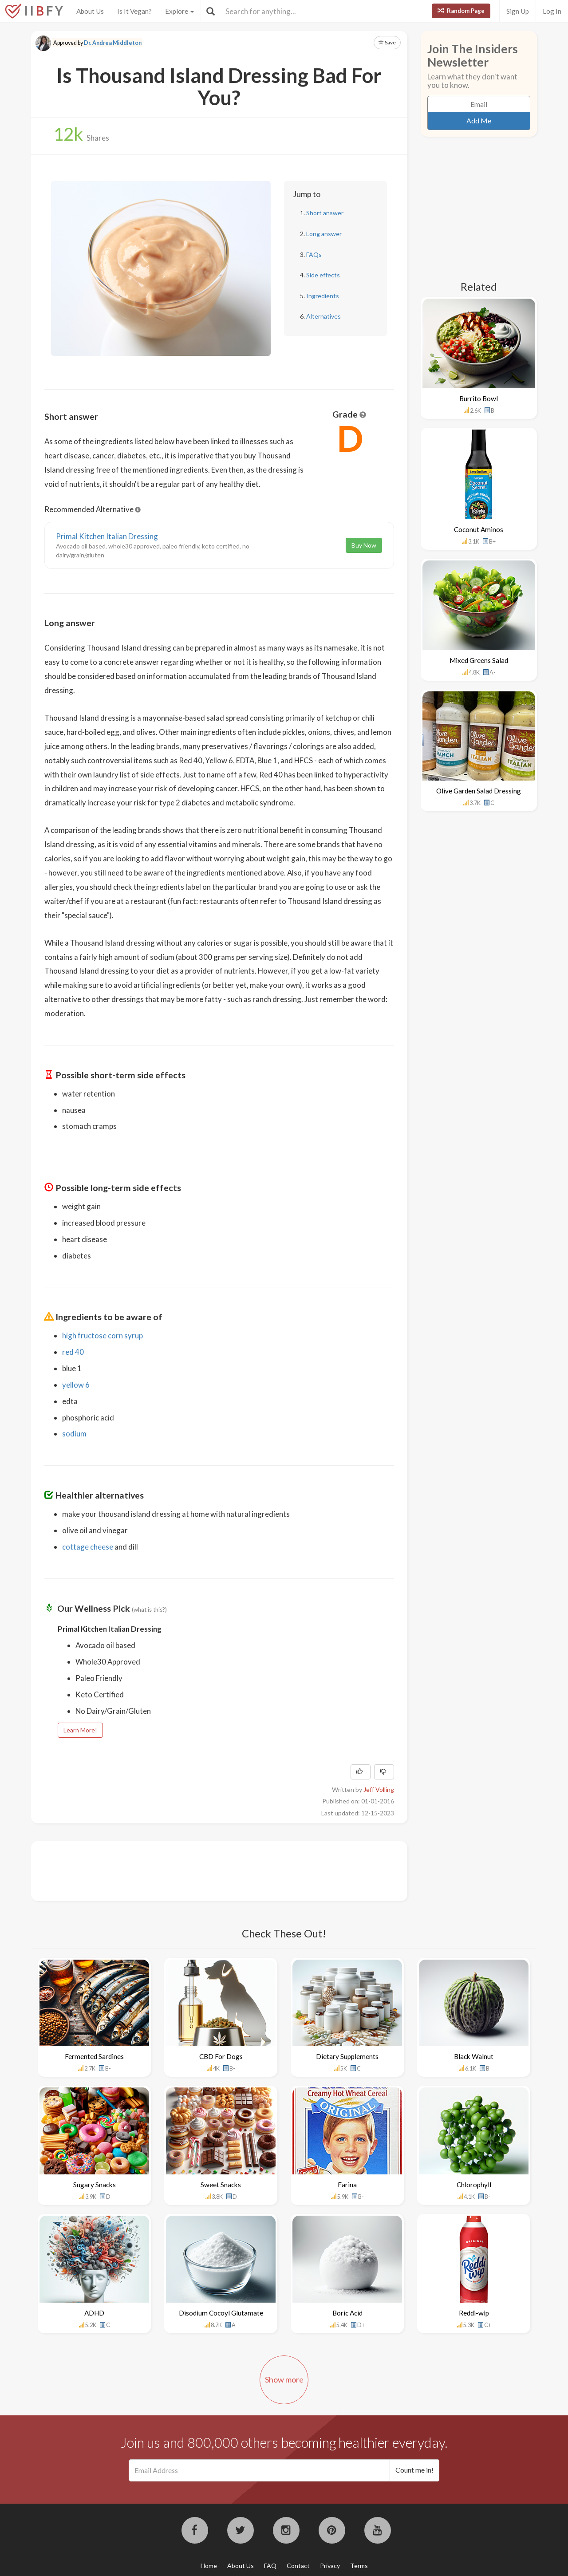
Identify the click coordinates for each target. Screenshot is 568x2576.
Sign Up (517, 11)
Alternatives (323, 316)
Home (209, 2565)
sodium (74, 1433)
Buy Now (363, 545)
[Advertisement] (205, 1870)
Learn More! (80, 1730)
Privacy (330, 2565)
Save (387, 42)
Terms (359, 2565)
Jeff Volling (378, 1789)
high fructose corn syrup (102, 1335)
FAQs (314, 254)
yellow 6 (76, 1384)
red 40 (73, 1352)
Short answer (324, 213)
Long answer (324, 233)
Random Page (461, 10)
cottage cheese (87, 1546)
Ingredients (322, 296)
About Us (90, 11)
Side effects (323, 275)
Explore (179, 11)
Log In (552, 11)
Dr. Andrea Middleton (113, 42)
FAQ (270, 2565)
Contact (298, 2565)
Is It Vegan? (134, 11)
